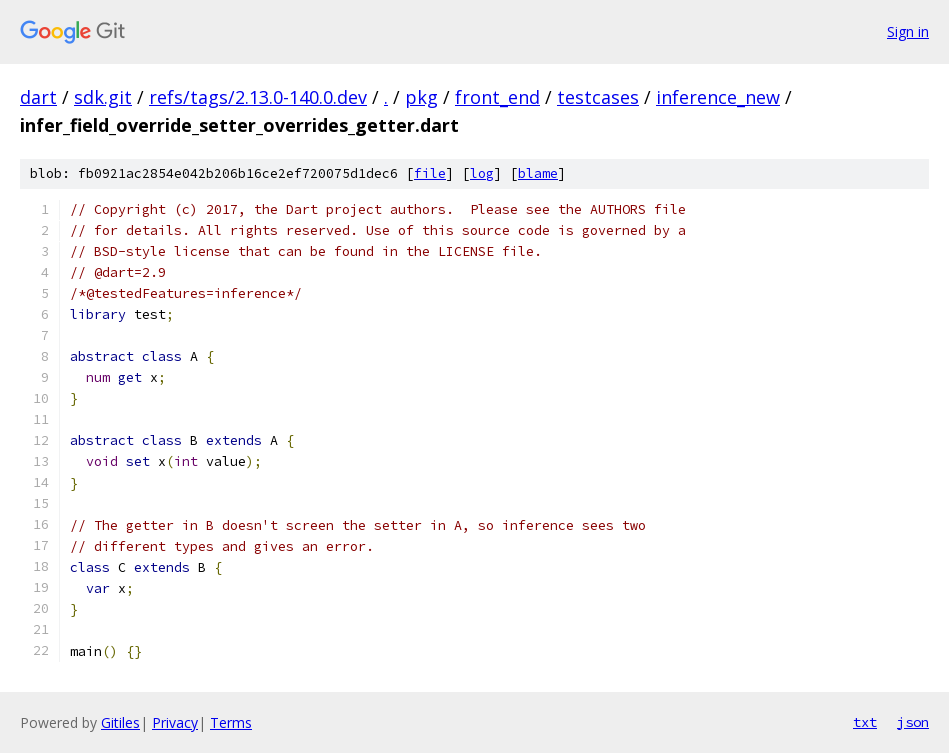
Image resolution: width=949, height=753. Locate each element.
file (430, 173)
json (913, 722)
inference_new (718, 97)
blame (538, 173)
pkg (421, 97)
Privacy (175, 722)
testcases (598, 97)
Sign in (908, 31)
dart (38, 97)
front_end (497, 97)
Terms (231, 722)
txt (865, 722)
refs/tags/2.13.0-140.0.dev (258, 97)
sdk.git (103, 97)
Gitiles (120, 722)
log (482, 173)
